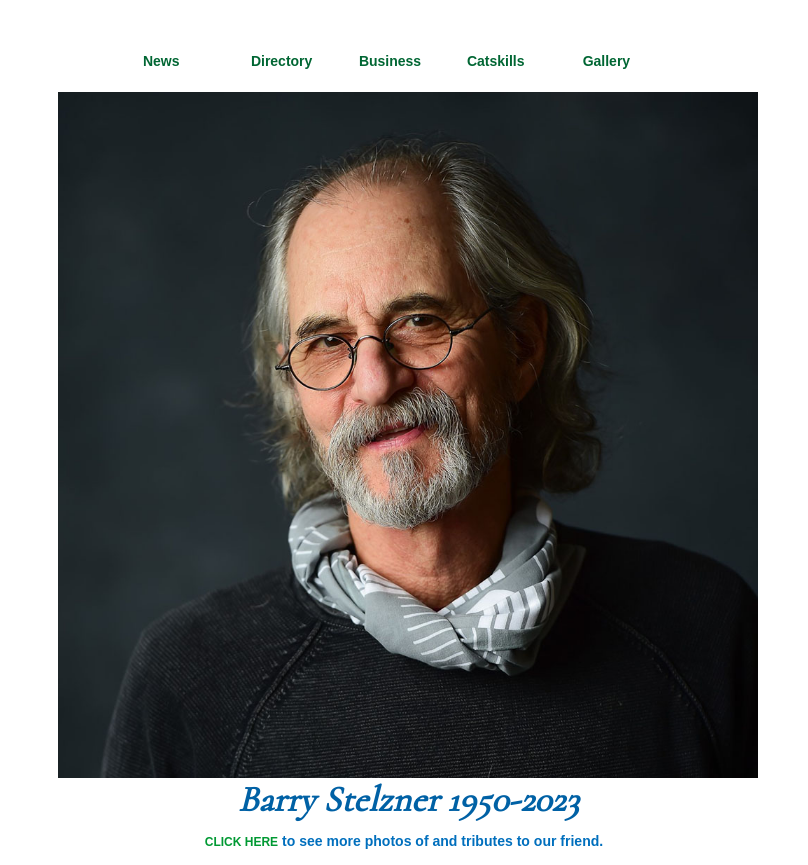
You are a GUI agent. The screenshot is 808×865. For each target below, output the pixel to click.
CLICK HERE (241, 842)
